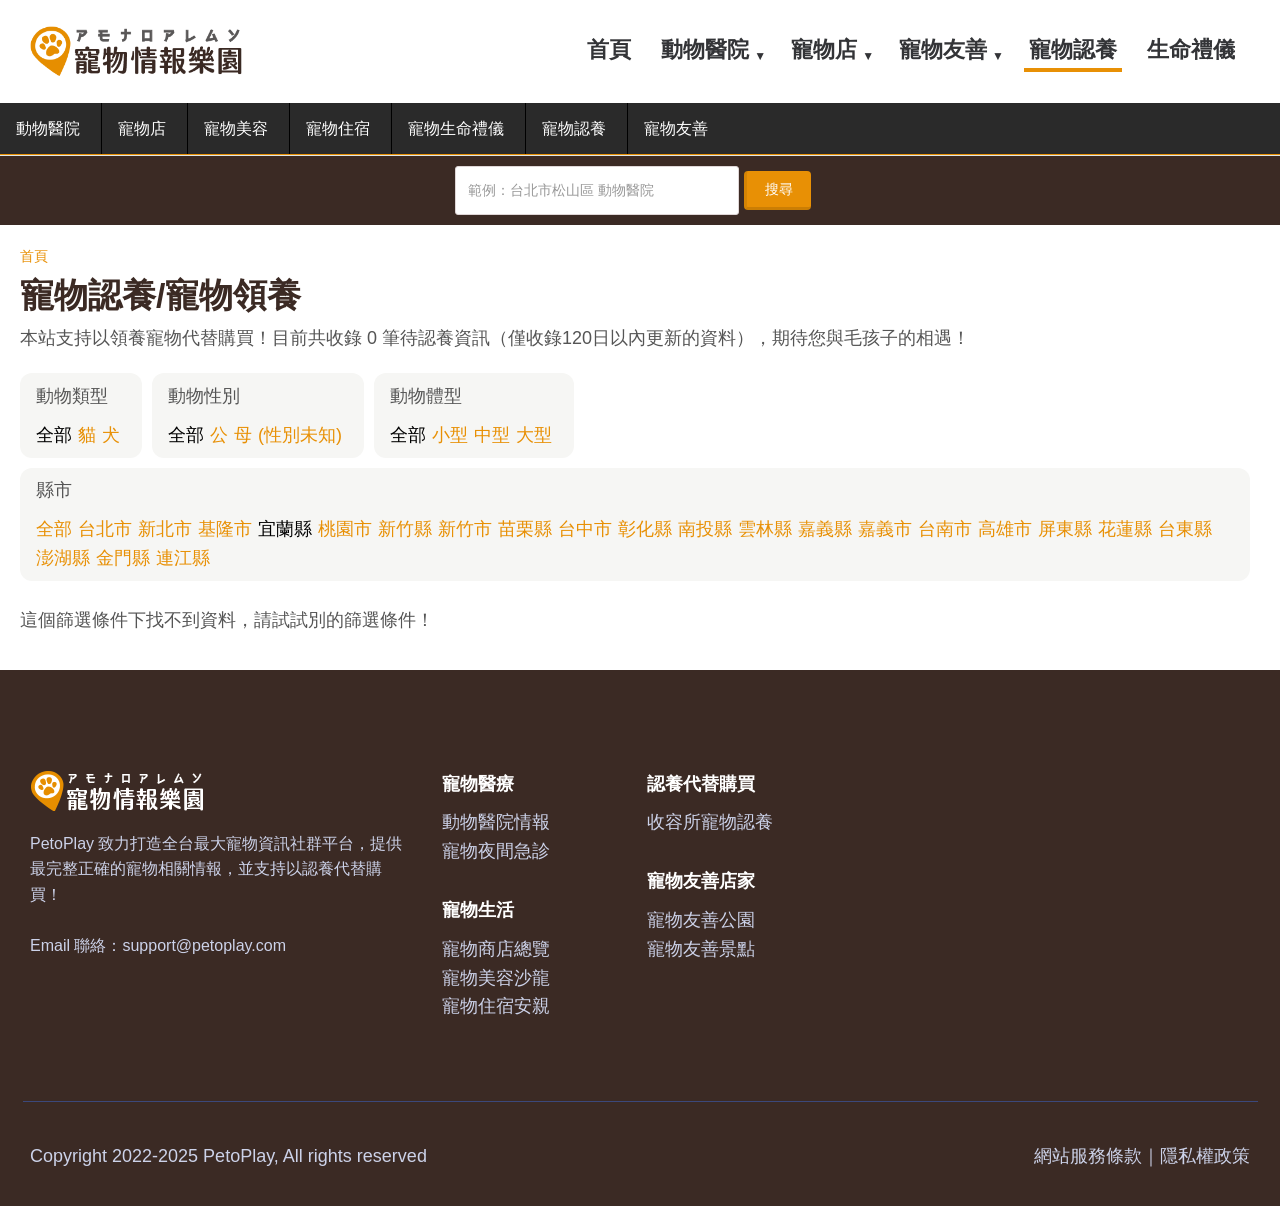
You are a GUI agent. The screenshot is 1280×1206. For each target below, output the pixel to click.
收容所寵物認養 (710, 822)
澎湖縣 (63, 558)
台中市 (585, 529)
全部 (54, 435)
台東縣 (1185, 529)
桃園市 (345, 529)
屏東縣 (1065, 529)
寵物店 (824, 49)
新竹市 (465, 529)
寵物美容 (236, 128)
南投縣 (705, 529)
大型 (534, 435)
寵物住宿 (338, 128)
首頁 (609, 49)
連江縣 (183, 558)
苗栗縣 (525, 529)
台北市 (105, 529)
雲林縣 (765, 529)
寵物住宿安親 (496, 1006)
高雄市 (1005, 529)
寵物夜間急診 (496, 851)
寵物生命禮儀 (456, 128)
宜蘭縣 (285, 529)
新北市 (165, 529)
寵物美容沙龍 (496, 978)
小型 (450, 435)
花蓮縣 (1125, 529)
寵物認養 (1073, 49)
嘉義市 (885, 529)
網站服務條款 (1088, 1156)
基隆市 (225, 529)
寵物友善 (943, 49)
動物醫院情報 (496, 822)
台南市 (945, 529)
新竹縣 (405, 529)
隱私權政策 (1205, 1156)
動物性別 (204, 396)
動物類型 (72, 396)
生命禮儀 (1191, 49)
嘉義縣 (825, 529)
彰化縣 (645, 529)
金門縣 (123, 558)
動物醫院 (705, 49)
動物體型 (426, 396)
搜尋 (779, 189)
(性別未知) (300, 435)
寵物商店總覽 (496, 949)
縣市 (54, 490)
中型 (492, 435)
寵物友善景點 (701, 949)
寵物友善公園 (701, 920)
